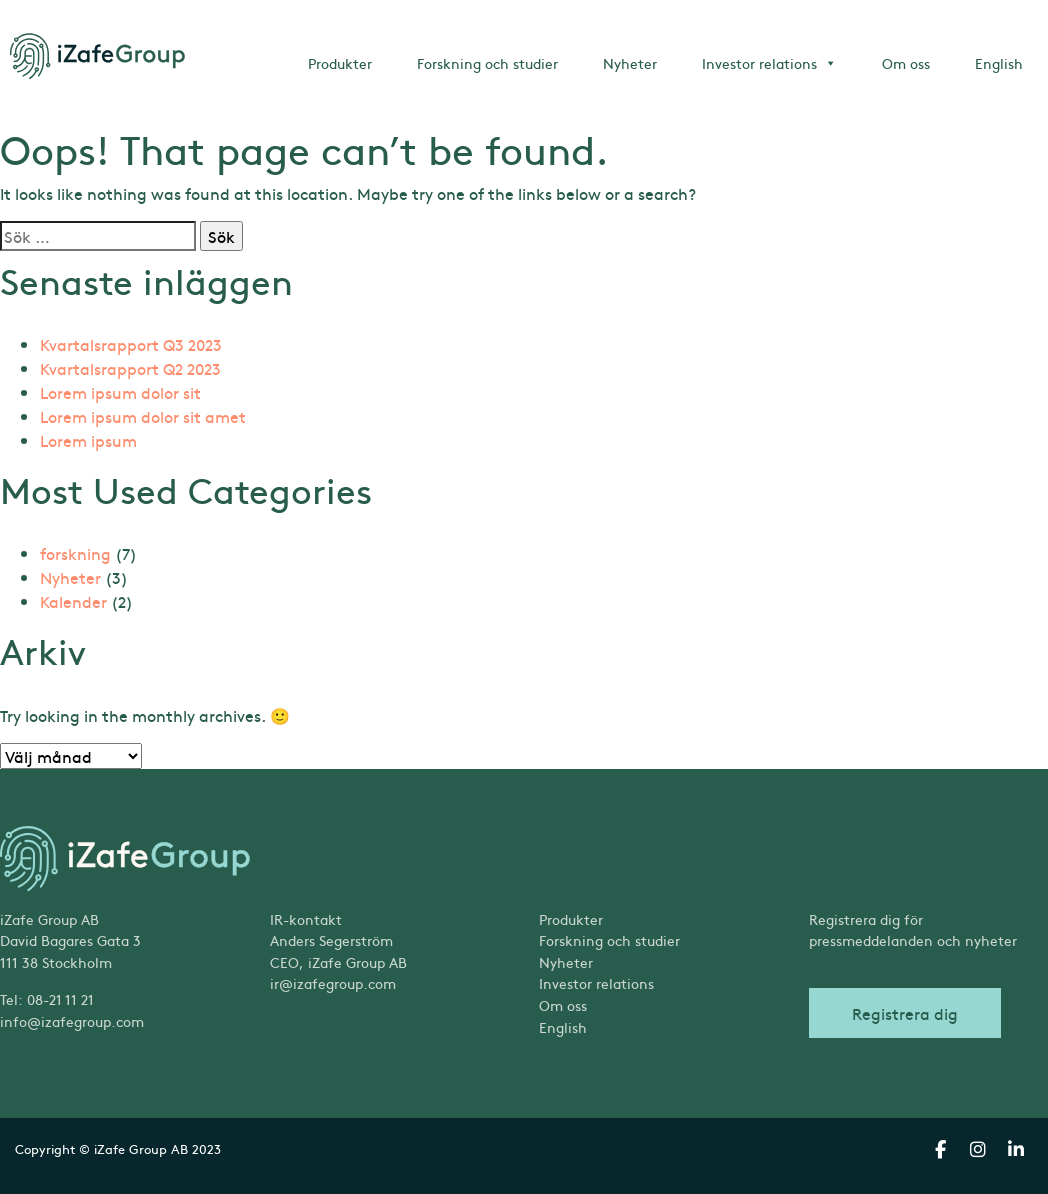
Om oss (906, 63)
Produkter (340, 63)
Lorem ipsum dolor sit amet (143, 416)
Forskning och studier (487, 63)
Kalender (73, 601)
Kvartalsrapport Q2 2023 (130, 368)
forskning (75, 553)
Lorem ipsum (88, 440)
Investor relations (769, 63)
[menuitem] (659, 1028)
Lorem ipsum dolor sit (120, 392)
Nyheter (630, 63)
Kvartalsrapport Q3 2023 (131, 344)
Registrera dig (905, 1013)
